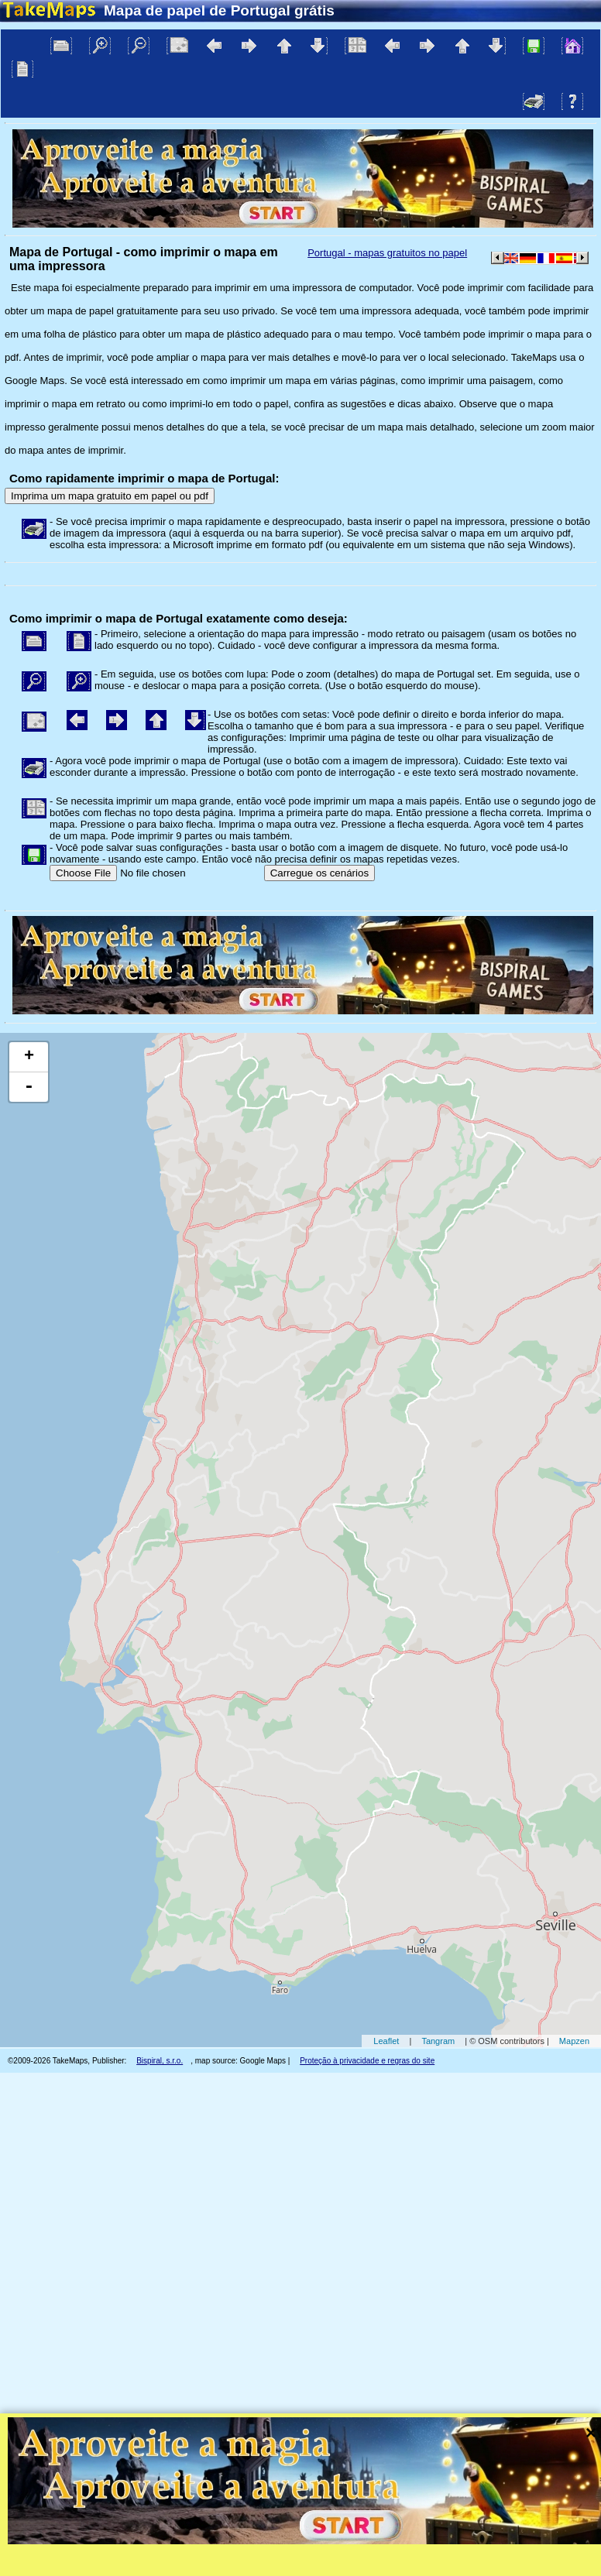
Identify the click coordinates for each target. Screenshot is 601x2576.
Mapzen (574, 2041)
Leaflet (386, 2041)
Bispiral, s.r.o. (159, 2060)
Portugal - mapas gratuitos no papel (387, 253)
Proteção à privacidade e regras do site (367, 2060)
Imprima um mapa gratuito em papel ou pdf (109, 496)
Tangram (438, 2041)
